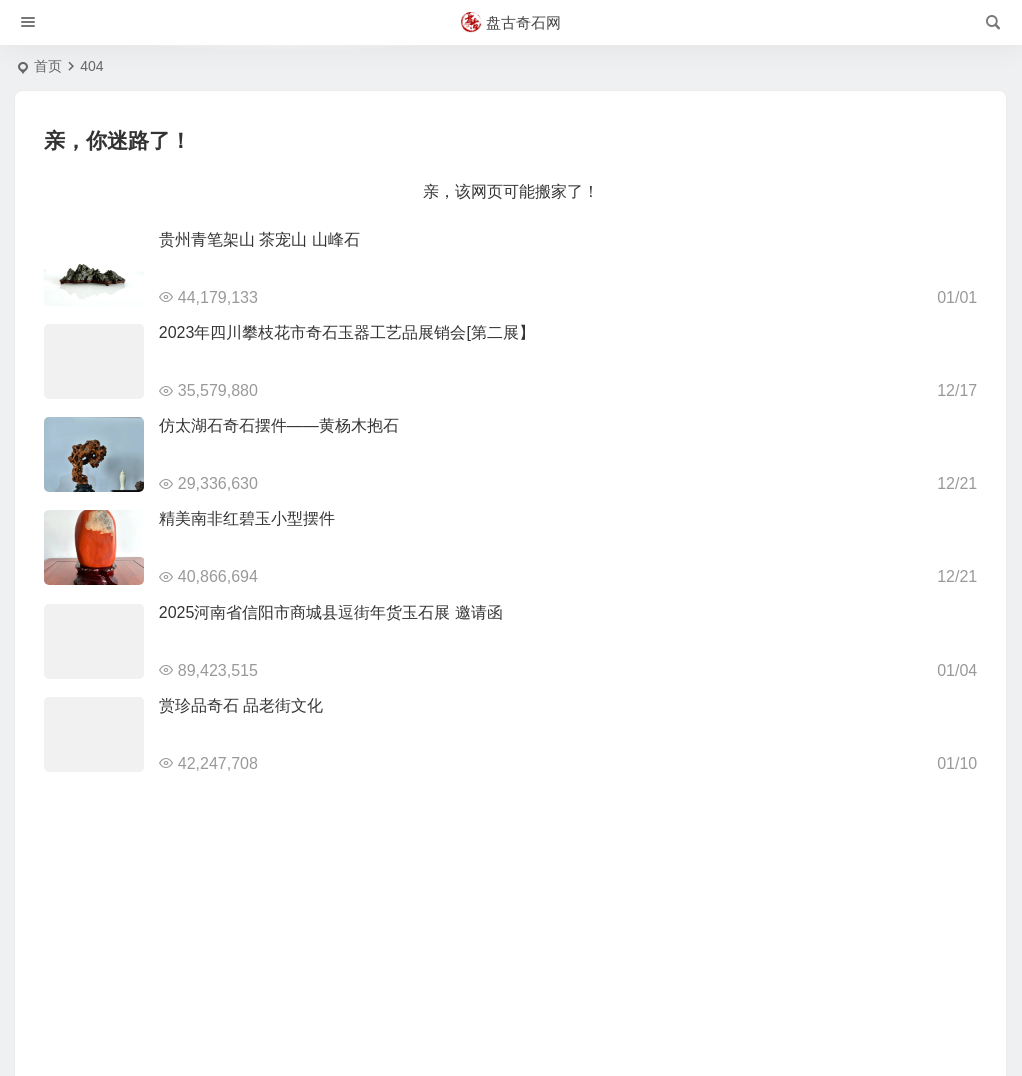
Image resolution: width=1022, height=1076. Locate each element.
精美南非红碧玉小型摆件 (247, 518)
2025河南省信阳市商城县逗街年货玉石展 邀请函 (331, 612)
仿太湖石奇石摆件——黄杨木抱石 (279, 425)
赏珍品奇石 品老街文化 (241, 705)
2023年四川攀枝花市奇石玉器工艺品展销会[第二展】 (347, 332)
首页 (48, 66)
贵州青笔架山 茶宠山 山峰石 (259, 239)
